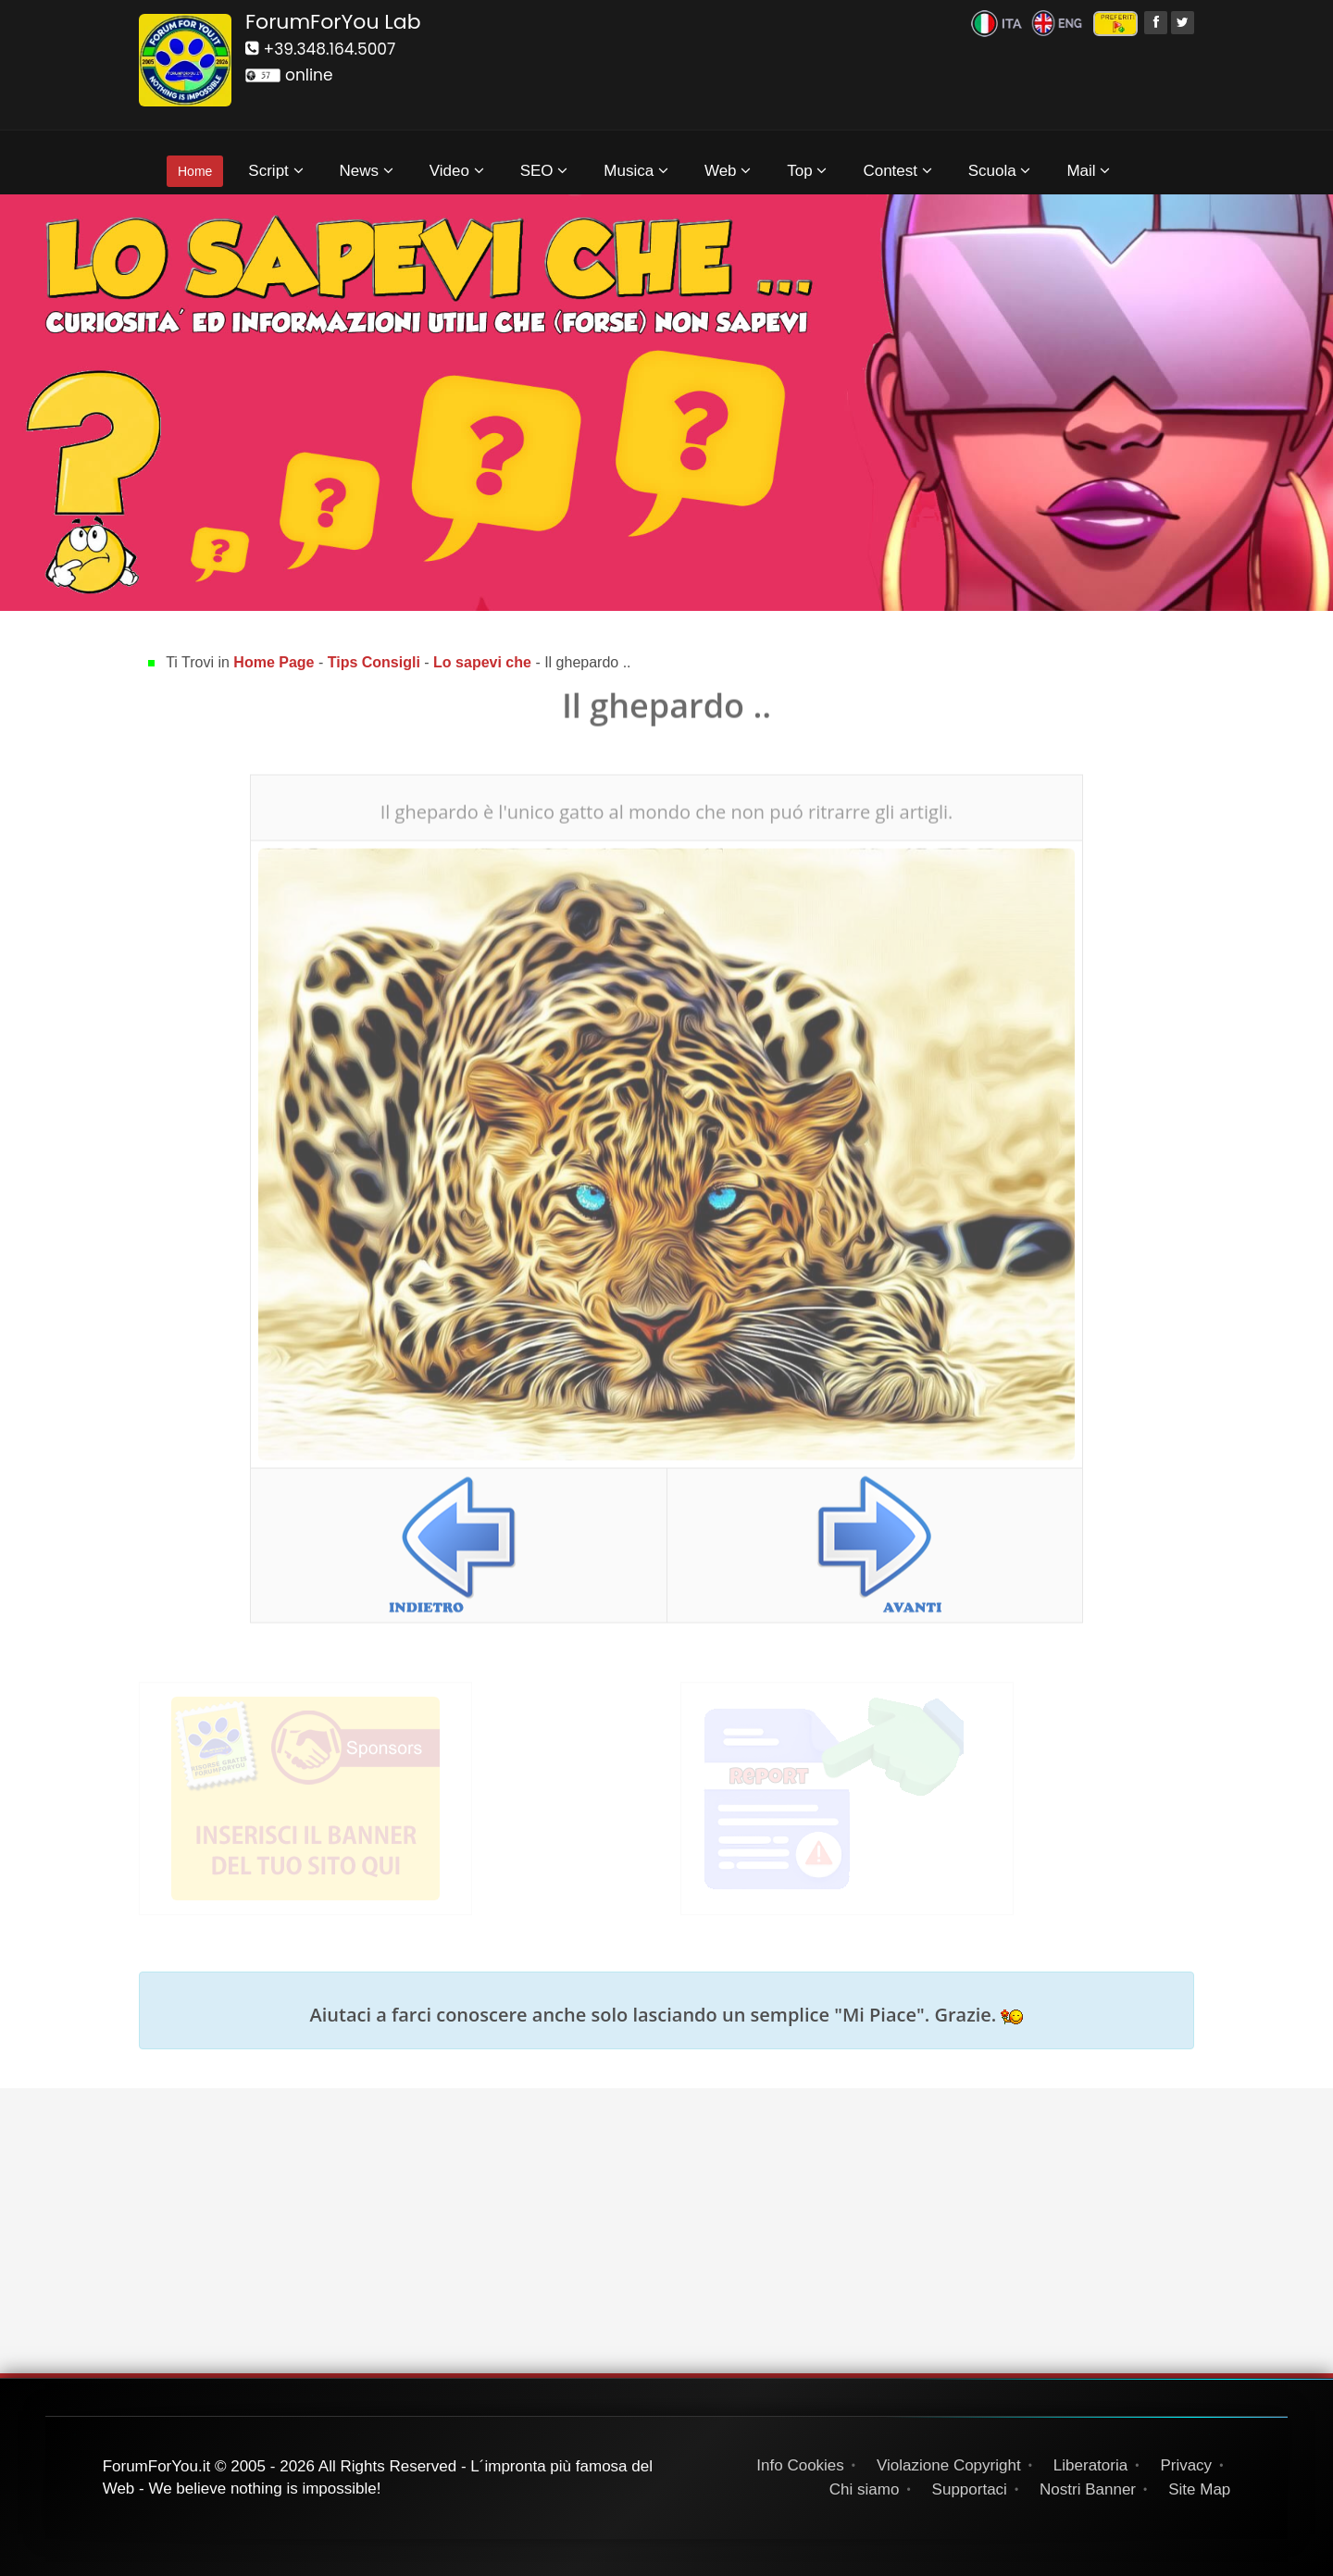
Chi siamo (864, 2489)
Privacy (1186, 2465)
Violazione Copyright (949, 2465)
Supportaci (969, 2489)
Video (457, 171)
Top (807, 171)
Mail (1088, 171)
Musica (636, 171)
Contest (897, 171)
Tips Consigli (374, 662)
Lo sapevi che (482, 662)
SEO (544, 171)
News (366, 171)
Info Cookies (800, 2465)
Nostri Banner (1088, 2489)
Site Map (1199, 2489)
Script (275, 171)
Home (195, 171)
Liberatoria (1090, 2465)
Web (727, 171)
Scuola (999, 171)
